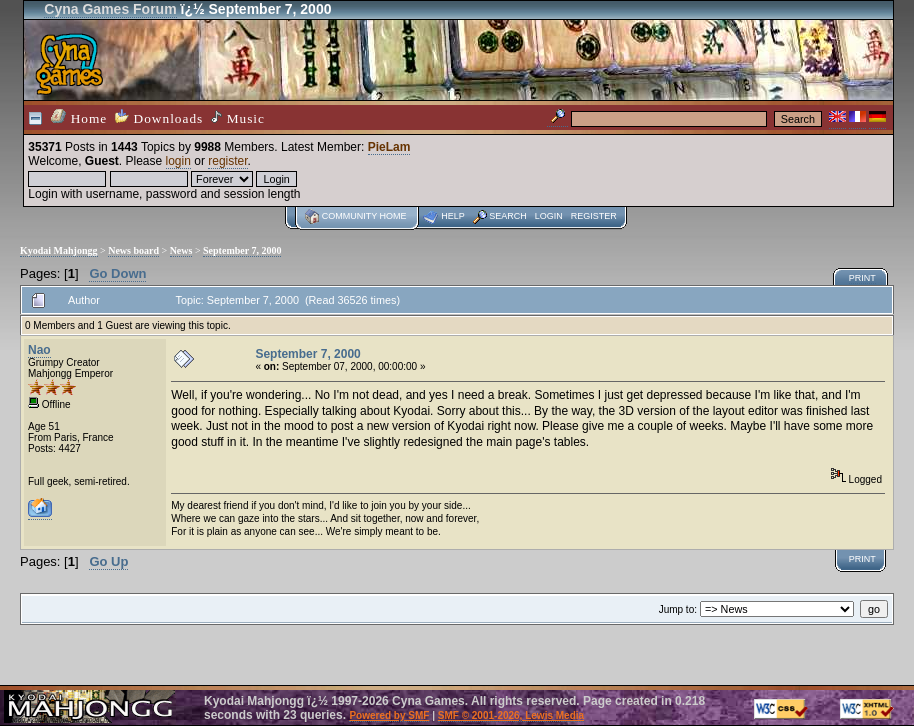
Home (79, 117)
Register (594, 216)
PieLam (389, 147)
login (178, 161)
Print (862, 278)
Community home (364, 216)
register (227, 161)
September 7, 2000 (242, 250)
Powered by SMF (389, 715)
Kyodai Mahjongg (59, 250)
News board (133, 250)
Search (508, 216)
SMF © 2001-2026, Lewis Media (511, 715)
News (181, 250)
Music (238, 118)
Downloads (159, 117)
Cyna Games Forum (110, 9)
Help (453, 216)
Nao (39, 350)
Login (549, 216)
